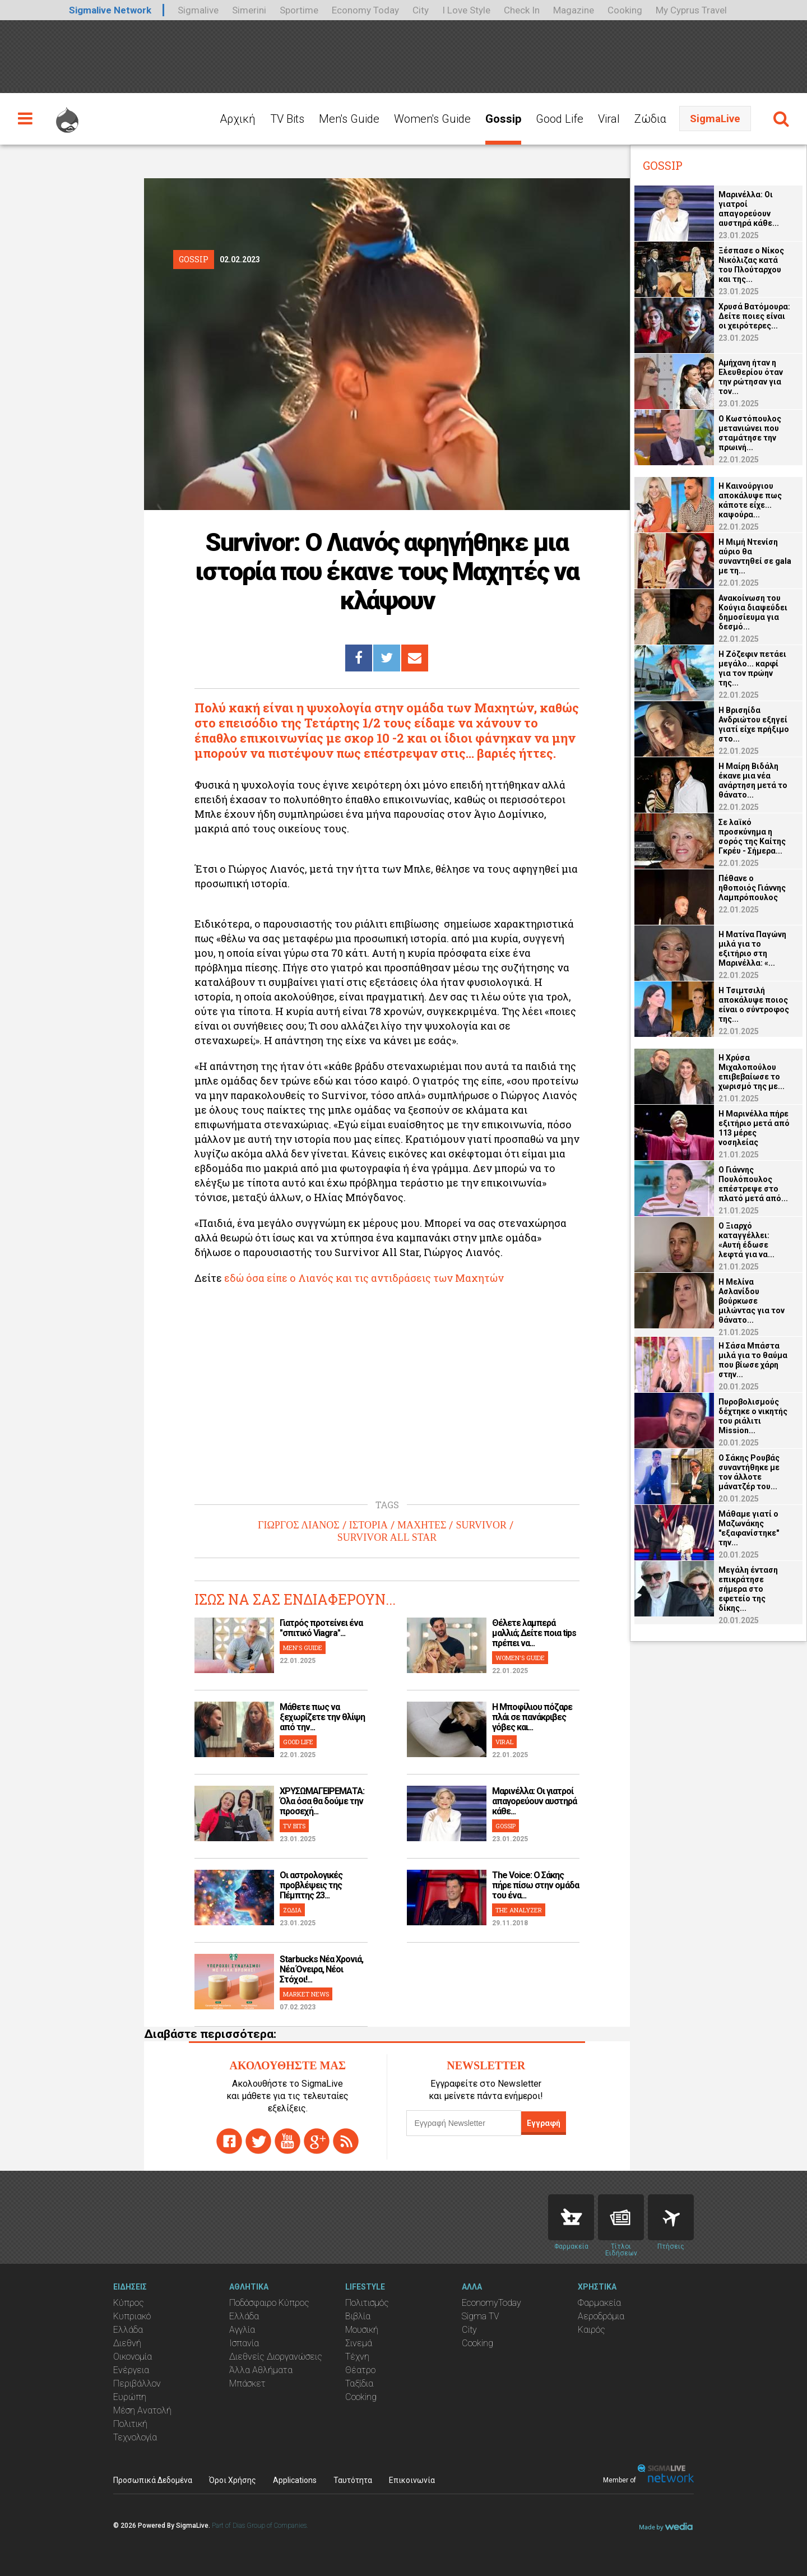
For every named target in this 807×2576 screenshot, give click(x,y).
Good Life (559, 119)
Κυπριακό (132, 2316)
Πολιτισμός (367, 2302)
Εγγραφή (543, 2123)
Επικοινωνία (412, 2480)
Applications (295, 2480)
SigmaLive (715, 118)
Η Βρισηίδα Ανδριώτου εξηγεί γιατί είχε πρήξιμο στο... (753, 724)
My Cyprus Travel (691, 10)
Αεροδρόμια (601, 2316)
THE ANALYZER (518, 1910)
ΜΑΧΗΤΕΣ (421, 1525)
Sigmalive (198, 10)
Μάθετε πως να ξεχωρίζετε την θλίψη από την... (322, 1717)
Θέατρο (360, 2370)
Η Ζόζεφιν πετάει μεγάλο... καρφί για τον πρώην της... (752, 668)
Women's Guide (432, 119)
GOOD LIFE (298, 1742)
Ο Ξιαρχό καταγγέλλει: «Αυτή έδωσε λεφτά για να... (746, 1240)
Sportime (299, 10)
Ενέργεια (131, 2370)
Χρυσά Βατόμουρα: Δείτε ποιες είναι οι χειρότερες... (754, 316)
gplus (317, 2141)
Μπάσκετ (247, 2383)
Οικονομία (132, 2356)
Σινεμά (358, 2343)
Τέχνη (357, 2356)
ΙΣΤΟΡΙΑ (368, 1525)
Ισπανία (244, 2343)
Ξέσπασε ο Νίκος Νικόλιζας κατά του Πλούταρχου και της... (751, 265)
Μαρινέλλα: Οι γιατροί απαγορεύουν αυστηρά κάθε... (534, 1801)
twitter (258, 2141)
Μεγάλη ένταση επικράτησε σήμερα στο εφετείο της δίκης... (748, 1589)
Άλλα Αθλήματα (261, 2370)
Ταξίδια (359, 2383)
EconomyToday (491, 2302)
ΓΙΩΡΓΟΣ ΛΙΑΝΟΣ (299, 1525)
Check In (522, 10)
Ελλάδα (128, 2329)
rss (346, 2141)
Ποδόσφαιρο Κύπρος (269, 2302)
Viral (609, 119)
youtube (287, 2141)
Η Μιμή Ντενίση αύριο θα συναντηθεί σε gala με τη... (754, 556)
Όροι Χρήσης (232, 2480)
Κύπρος (128, 2302)
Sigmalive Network (110, 10)
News (621, 2217)
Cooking (624, 10)
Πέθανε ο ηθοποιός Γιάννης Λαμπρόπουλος (752, 888)
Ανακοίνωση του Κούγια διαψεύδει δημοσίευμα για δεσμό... (752, 612)
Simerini (249, 10)
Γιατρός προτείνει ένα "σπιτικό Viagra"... (321, 1628)
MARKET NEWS (306, 1994)
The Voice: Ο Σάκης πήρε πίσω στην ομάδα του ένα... (535, 1885)
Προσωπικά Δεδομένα (152, 2480)
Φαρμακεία (599, 2302)
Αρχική (238, 119)
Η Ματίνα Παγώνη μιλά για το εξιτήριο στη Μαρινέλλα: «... (752, 948)
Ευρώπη (129, 2397)
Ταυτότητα (352, 2480)
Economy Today (365, 10)
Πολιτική (130, 2424)
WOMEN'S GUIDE (520, 1657)
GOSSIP (505, 1826)
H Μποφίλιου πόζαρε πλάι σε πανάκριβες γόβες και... (532, 1717)
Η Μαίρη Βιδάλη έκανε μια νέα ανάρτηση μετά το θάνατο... (752, 780)
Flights (671, 2217)
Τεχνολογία (135, 2437)
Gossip (503, 119)
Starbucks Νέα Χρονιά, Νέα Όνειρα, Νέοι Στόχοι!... (321, 1969)
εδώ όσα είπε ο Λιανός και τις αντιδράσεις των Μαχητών (365, 1278)
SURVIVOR (481, 1525)
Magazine (573, 10)
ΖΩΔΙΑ (292, 1910)
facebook (229, 2141)
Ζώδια (650, 119)
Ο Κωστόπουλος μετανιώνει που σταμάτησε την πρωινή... (749, 433)
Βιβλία (357, 2316)
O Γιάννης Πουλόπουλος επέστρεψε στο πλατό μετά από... (753, 1184)
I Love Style (466, 10)
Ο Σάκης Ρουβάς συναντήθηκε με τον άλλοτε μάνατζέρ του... (749, 1472)
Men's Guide (349, 119)
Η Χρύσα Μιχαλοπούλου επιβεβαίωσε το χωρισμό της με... (751, 1072)
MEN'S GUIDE (302, 1647)
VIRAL (504, 1742)
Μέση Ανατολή (142, 2410)
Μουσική (361, 2329)
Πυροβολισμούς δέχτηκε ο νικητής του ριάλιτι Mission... (752, 1416)
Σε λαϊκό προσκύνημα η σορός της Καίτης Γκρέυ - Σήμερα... (752, 836)
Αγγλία (242, 2329)
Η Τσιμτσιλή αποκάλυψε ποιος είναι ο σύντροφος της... (753, 1004)
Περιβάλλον (137, 2383)
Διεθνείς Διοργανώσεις (275, 2356)
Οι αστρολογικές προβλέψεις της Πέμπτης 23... (311, 1885)
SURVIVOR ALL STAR (387, 1537)
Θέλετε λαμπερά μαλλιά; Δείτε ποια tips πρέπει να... (534, 1633)
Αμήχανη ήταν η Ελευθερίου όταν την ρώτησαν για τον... (750, 377)
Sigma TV (480, 2316)
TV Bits (287, 119)
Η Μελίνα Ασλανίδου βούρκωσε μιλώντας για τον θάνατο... (751, 1300)
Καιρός (591, 2329)
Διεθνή (127, 2343)
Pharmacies (571, 2217)
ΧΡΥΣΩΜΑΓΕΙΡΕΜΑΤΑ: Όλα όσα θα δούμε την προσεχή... (322, 1801)
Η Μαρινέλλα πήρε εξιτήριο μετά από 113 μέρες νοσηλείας (754, 1128)
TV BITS (294, 1826)
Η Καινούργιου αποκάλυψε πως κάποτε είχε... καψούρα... (750, 500)
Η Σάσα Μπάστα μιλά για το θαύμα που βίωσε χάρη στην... (752, 1360)
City (420, 10)
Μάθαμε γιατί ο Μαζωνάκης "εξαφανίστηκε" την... (748, 1528)
